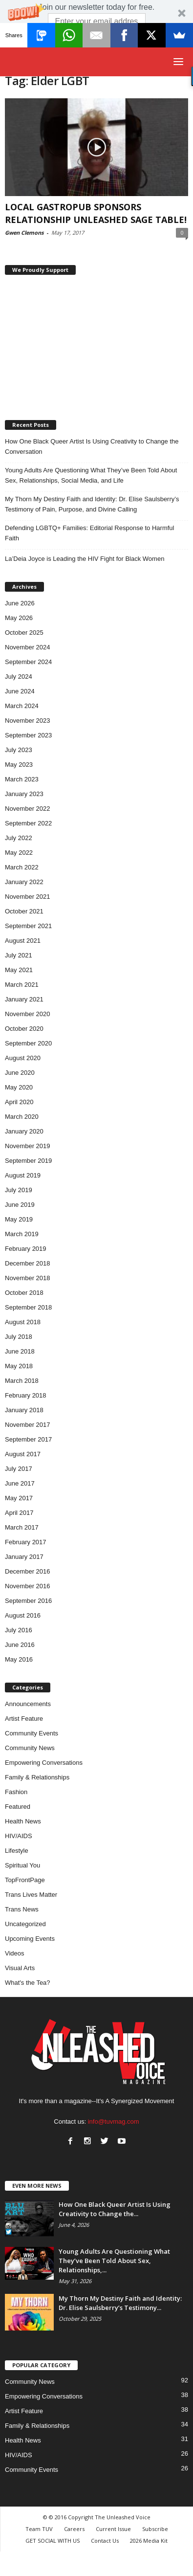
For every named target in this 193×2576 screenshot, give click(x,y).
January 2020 (24, 1131)
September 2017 (28, 1439)
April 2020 (19, 1102)
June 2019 (20, 1204)
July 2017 (18, 1468)
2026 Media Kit (149, 2540)
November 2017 (27, 1424)
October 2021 (24, 911)
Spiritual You (22, 1865)
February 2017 (25, 1542)
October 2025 (24, 632)
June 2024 (20, 691)
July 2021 (18, 955)
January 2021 (24, 999)
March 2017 (22, 1527)
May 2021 (19, 970)
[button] (96, 23)
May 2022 (19, 852)
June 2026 (20, 603)
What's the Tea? (27, 1982)
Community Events (31, 1733)
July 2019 (18, 1190)
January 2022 (24, 882)
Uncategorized (25, 1924)
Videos (14, 1953)
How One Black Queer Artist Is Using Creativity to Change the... (115, 2209)
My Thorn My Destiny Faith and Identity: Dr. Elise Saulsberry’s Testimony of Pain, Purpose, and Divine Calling (92, 504)
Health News (23, 1821)
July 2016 (18, 1630)
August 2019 (23, 1175)
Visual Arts (20, 1968)
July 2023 (18, 750)
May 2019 (19, 1219)
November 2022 (27, 808)
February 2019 (25, 1248)
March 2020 (22, 1116)
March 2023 (22, 779)
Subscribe (155, 2528)
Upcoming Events (30, 1938)
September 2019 (28, 1160)
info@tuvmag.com (113, 2121)
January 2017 (24, 1556)
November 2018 (27, 1278)
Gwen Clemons (24, 232)
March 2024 (22, 706)
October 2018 (24, 1292)
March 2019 (22, 1234)
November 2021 (27, 896)
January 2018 (24, 1410)
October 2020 (24, 1028)
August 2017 (23, 1454)
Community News (30, 1748)
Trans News (22, 1909)
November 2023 (27, 720)
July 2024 (18, 676)
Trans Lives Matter (31, 1894)
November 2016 (27, 1586)
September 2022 (28, 823)
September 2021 (28, 926)
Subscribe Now (96, 37)
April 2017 (19, 1512)
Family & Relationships (37, 1777)
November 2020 (27, 1014)
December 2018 (27, 1263)
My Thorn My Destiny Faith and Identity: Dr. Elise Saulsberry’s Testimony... (120, 2303)
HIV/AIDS (18, 1836)
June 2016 (20, 1644)
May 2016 (19, 1659)
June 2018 (20, 1351)
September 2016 (28, 1600)
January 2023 (24, 794)
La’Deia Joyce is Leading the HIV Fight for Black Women (84, 558)
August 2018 (23, 1322)
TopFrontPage (25, 1880)
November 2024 (27, 647)
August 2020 (23, 1058)
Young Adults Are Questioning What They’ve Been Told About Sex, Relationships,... (114, 2260)
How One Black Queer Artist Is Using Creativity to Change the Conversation (92, 446)
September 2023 (28, 735)
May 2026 (19, 618)
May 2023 (19, 764)
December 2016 (27, 1571)
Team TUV (39, 2528)
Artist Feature (24, 1718)
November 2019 (27, 1146)
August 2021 (23, 940)
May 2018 (19, 1366)
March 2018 (22, 1380)
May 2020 (19, 1087)
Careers (74, 2528)
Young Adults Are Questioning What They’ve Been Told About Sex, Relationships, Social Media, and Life (91, 475)
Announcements (28, 1704)
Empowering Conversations (44, 1762)
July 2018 (18, 1336)
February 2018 (25, 1395)
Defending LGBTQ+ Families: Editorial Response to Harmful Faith (89, 533)
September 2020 (28, 1043)
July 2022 (18, 838)
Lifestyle (16, 1850)
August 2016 (23, 1615)
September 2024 (28, 662)
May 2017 (19, 1498)
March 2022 (22, 867)
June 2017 (20, 1483)
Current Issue (113, 2528)
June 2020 (20, 1072)
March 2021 (22, 984)
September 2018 (28, 1307)
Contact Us (105, 2540)
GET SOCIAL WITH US (52, 2540)
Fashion (16, 1792)
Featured (17, 1806)
